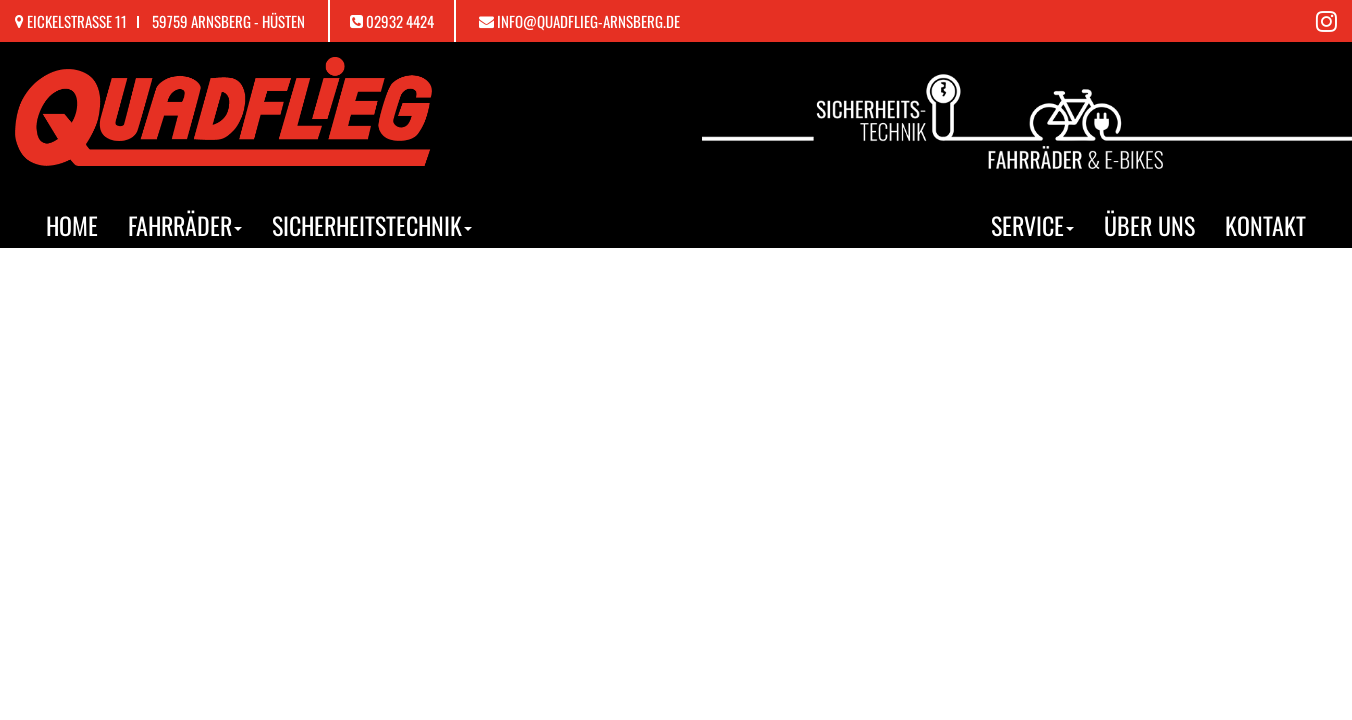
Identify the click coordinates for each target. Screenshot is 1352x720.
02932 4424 (400, 21)
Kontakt (1265, 225)
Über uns (1149, 225)
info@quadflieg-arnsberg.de (588, 21)
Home (72, 225)
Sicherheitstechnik (372, 225)
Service (1032, 225)
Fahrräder (185, 225)
